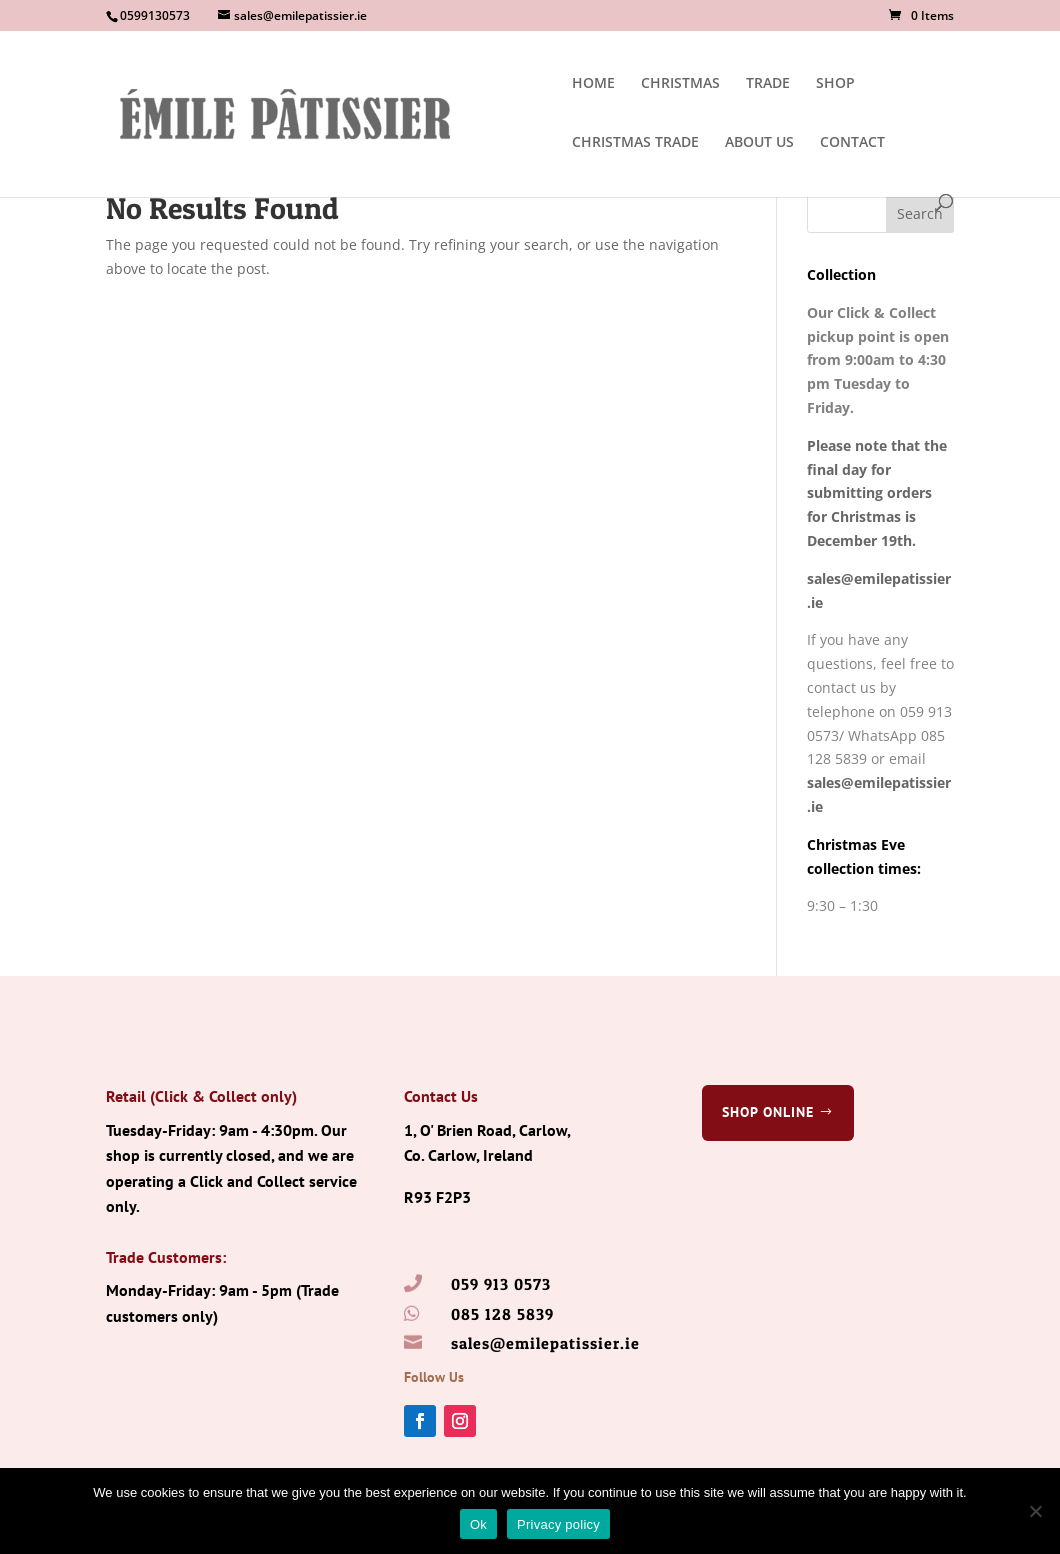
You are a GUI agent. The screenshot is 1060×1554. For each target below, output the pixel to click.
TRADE (768, 84)
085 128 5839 (502, 1314)
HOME (593, 84)
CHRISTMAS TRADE (635, 143)
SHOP (835, 84)
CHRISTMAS (680, 84)
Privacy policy (558, 1524)
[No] (1035, 1511)
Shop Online (768, 1112)
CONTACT (852, 143)
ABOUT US (759, 143)
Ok (478, 1524)
